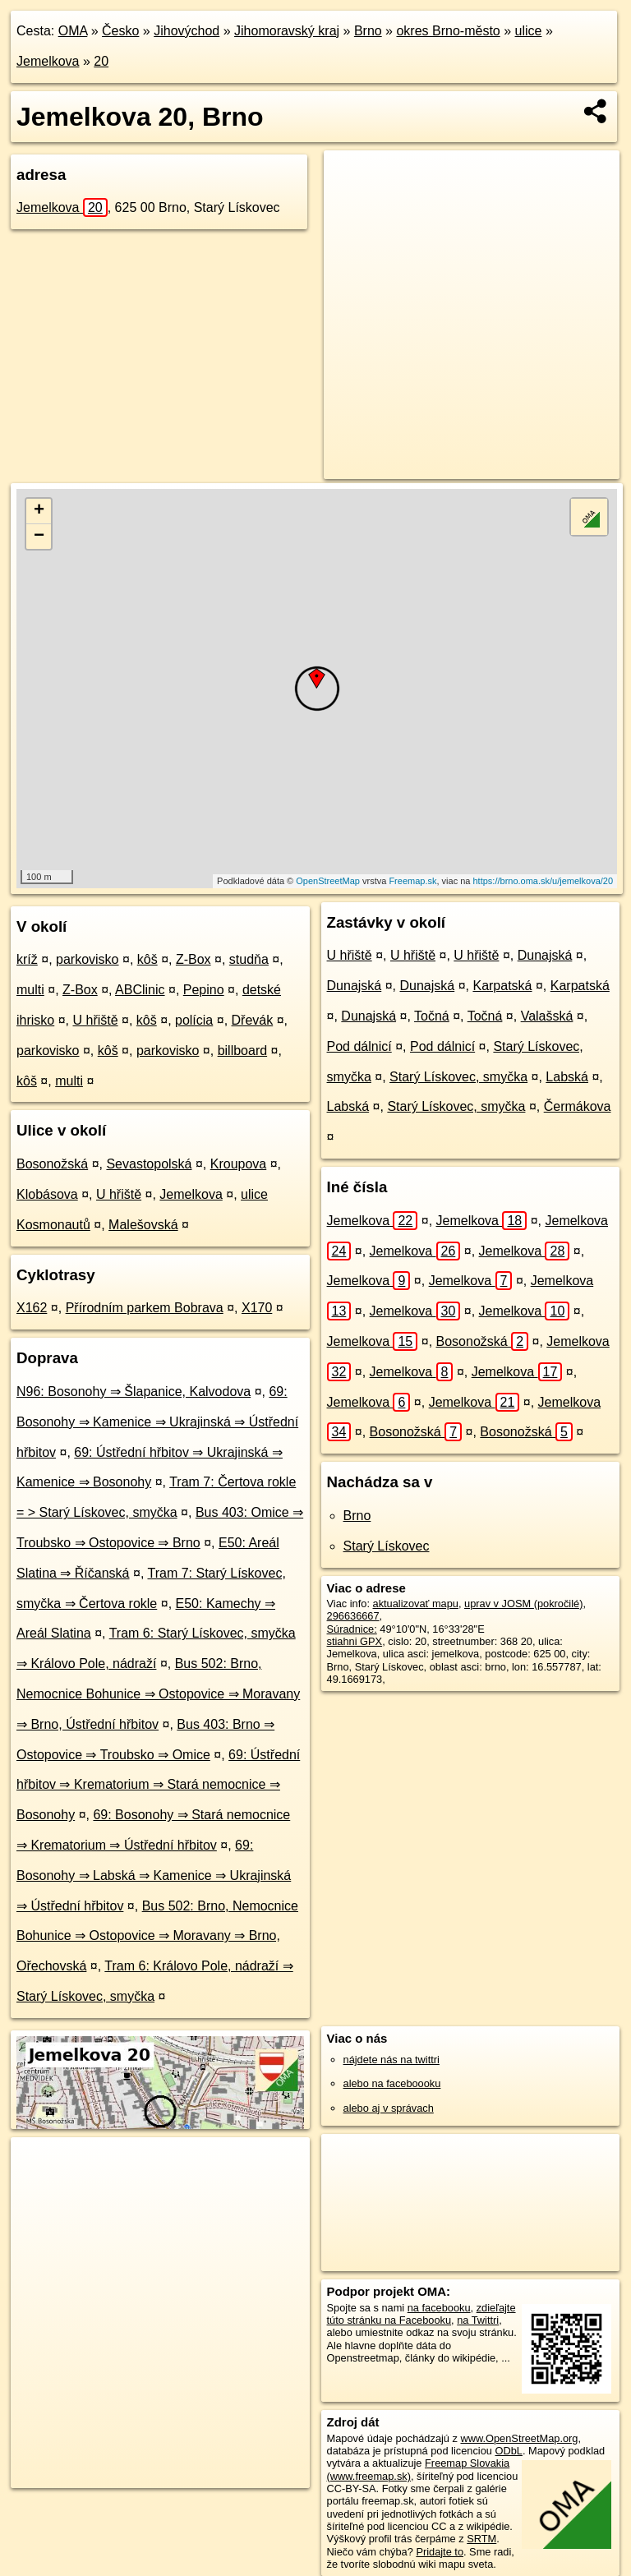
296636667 (353, 1616)
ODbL (508, 2451)
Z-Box (193, 959)
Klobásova (47, 1194)
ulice (528, 31)
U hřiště (94, 1020)
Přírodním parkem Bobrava (144, 1308)
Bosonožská (52, 1164)
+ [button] (39, 511)
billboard (242, 1051)
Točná (431, 1016)
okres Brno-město (448, 31)
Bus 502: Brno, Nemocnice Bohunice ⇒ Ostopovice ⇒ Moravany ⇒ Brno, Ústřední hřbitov (158, 1694)
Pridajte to (439, 2552)
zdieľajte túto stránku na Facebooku (421, 2314)
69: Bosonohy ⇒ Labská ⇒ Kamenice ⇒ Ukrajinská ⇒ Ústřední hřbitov (153, 1875)
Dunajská (545, 955)
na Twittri (478, 2320)
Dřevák (253, 1020)
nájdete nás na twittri (391, 2059)
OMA (73, 31)
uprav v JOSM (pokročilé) (523, 1603)
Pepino (203, 990)
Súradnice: (352, 1629)
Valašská (547, 1016)
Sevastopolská (148, 1164)
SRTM (481, 2538)
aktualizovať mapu (415, 1603)
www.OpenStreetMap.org (519, 2438)
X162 (31, 1308)
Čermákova (577, 1106)
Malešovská (142, 1225)
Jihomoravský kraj (286, 31)
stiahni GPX (355, 1641)
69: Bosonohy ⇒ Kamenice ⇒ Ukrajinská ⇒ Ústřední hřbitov (157, 1422)
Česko (120, 31)
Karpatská (502, 986)
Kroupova (238, 1164)
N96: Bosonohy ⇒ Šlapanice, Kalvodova (133, 1392)
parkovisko (87, 959)
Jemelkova (47, 61)
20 (101, 61)
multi (30, 990)
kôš (147, 959)
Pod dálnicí (359, 1046)
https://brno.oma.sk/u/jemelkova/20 (543, 881)
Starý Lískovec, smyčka (458, 1077)
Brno (368, 31)
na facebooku (439, 2308)
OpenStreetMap (328, 881)
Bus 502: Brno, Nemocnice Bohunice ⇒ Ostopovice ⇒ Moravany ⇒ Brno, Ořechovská (157, 1936)
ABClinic (139, 990)
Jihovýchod (186, 31)
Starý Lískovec (386, 1546)
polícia (194, 1020)
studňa (249, 959)
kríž (27, 959)
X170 (257, 1308)
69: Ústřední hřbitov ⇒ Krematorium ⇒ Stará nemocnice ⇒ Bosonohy (158, 1785)
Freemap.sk (412, 881)
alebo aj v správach (388, 2108)
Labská (567, 1077)
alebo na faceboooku (392, 2083)
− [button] (39, 536)
